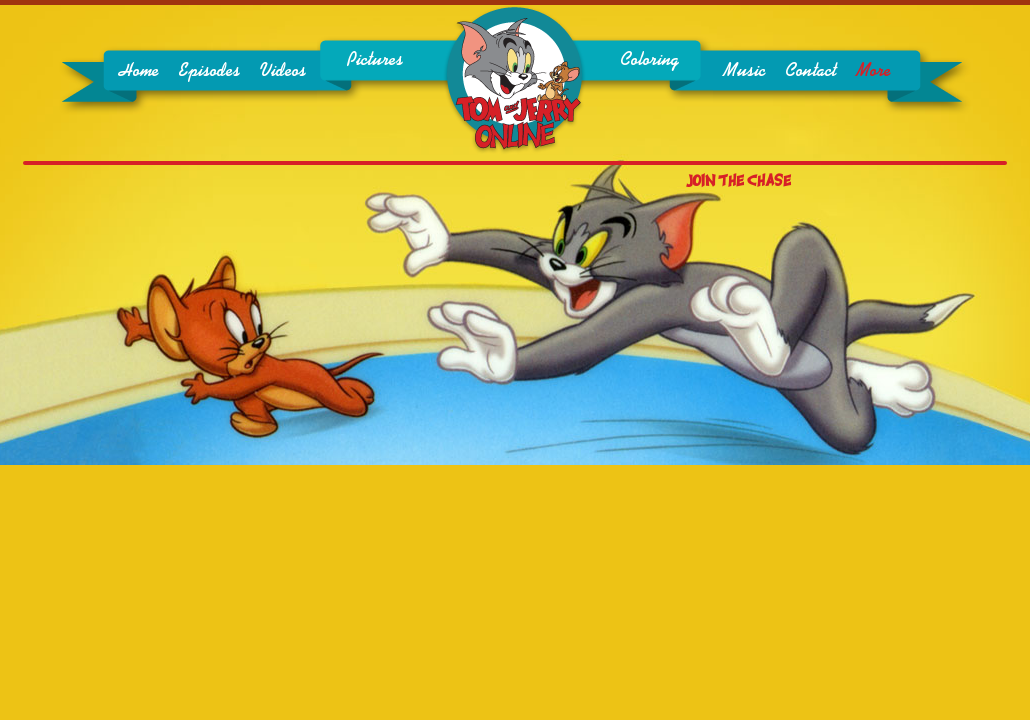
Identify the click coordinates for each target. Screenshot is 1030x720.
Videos (283, 71)
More (873, 71)
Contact (810, 71)
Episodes (209, 71)
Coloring (649, 60)
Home (139, 71)
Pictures (375, 60)
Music (744, 71)
